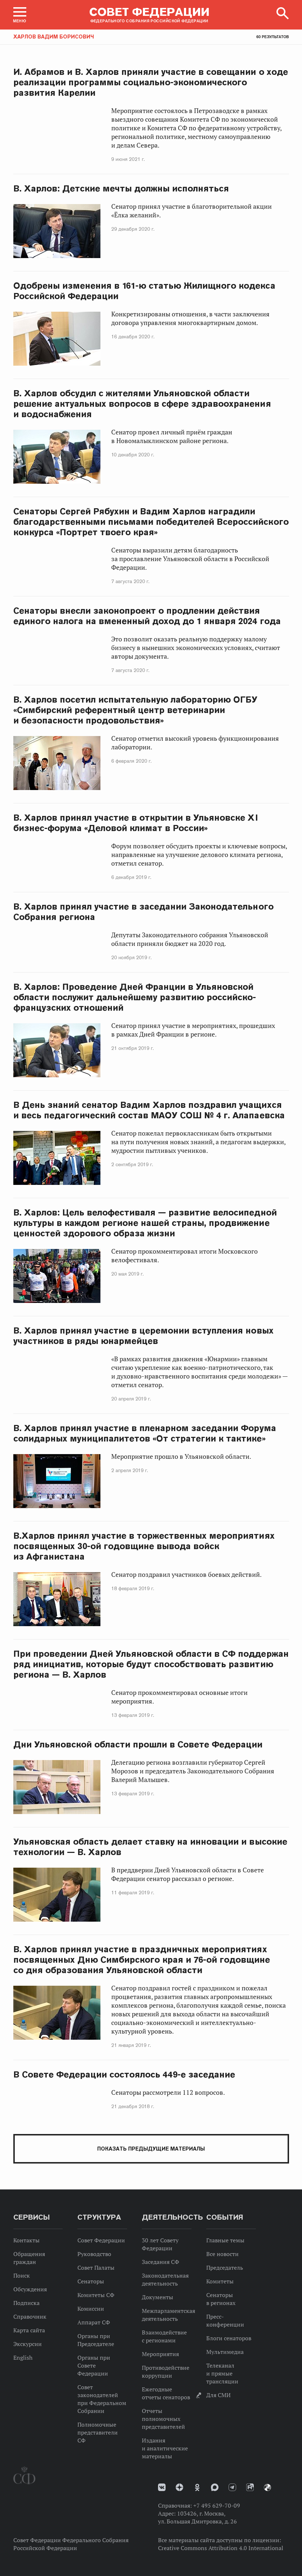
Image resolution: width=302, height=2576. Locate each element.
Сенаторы (90, 2281)
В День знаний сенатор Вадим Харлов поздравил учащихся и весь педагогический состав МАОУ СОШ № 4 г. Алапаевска (149, 1110)
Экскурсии (27, 2343)
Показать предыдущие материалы (151, 2149)
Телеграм (232, 2487)
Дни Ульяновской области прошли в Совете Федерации (138, 1744)
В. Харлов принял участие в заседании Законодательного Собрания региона (143, 911)
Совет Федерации (101, 2240)
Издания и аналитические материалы (165, 2448)
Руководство (94, 2253)
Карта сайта (29, 2330)
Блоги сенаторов (228, 2338)
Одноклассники (197, 2487)
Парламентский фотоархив (267, 2487)
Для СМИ (218, 2395)
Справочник (29, 2316)
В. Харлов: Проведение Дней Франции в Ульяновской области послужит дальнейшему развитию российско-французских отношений (134, 997)
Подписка (26, 2302)
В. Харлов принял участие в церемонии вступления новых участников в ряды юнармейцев (143, 1335)
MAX (214, 2487)
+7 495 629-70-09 (216, 2505)
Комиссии (90, 2308)
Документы (157, 2297)
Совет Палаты (95, 2267)
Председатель (224, 2267)
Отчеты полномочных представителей (163, 2418)
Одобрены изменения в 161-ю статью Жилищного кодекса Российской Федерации (144, 291)
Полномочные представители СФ (97, 2432)
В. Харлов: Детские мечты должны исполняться (121, 188)
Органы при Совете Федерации (93, 2365)
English (22, 2357)
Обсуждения (30, 2289)
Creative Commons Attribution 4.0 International (220, 2548)
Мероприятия (160, 2354)
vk (162, 2487)
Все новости (222, 2253)
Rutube (250, 2487)
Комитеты (220, 2281)
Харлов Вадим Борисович (53, 36)
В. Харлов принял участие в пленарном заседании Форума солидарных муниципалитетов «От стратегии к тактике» (144, 1433)
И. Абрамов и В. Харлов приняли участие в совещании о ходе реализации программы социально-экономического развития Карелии (150, 82)
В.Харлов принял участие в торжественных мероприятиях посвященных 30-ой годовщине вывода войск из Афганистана (144, 1546)
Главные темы (225, 2240)
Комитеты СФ (95, 2294)
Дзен (179, 2487)
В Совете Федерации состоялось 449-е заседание (124, 2074)
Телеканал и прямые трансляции (222, 2373)
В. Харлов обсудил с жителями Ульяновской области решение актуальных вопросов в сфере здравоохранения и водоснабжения (142, 404)
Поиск (21, 2275)
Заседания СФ (160, 2261)
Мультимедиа (225, 2351)
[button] (19, 15)
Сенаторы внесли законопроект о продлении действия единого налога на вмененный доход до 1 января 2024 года (147, 616)
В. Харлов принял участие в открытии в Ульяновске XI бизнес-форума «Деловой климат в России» (135, 823)
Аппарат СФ (93, 2322)
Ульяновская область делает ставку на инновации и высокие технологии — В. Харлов (150, 1847)
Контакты (26, 2240)
